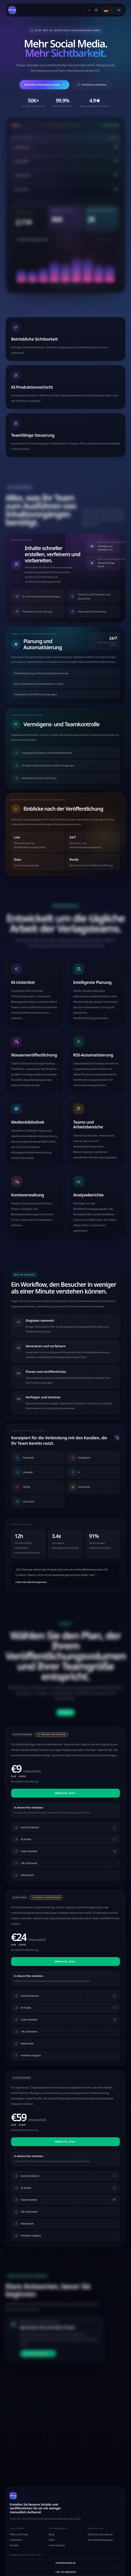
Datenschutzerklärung (100, 2534)
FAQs (52, 2539)
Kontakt (14, 2545)
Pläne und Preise (19, 2534)
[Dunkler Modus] (96, 10)
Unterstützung (57, 2545)
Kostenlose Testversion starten (44, 84)
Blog (51, 2534)
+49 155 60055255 (65, 2572)
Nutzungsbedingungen (100, 2539)
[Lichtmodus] (89, 10)
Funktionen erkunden (91, 84)
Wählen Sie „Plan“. (65, 1798)
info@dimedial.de (65, 2562)
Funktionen (16, 2539)
